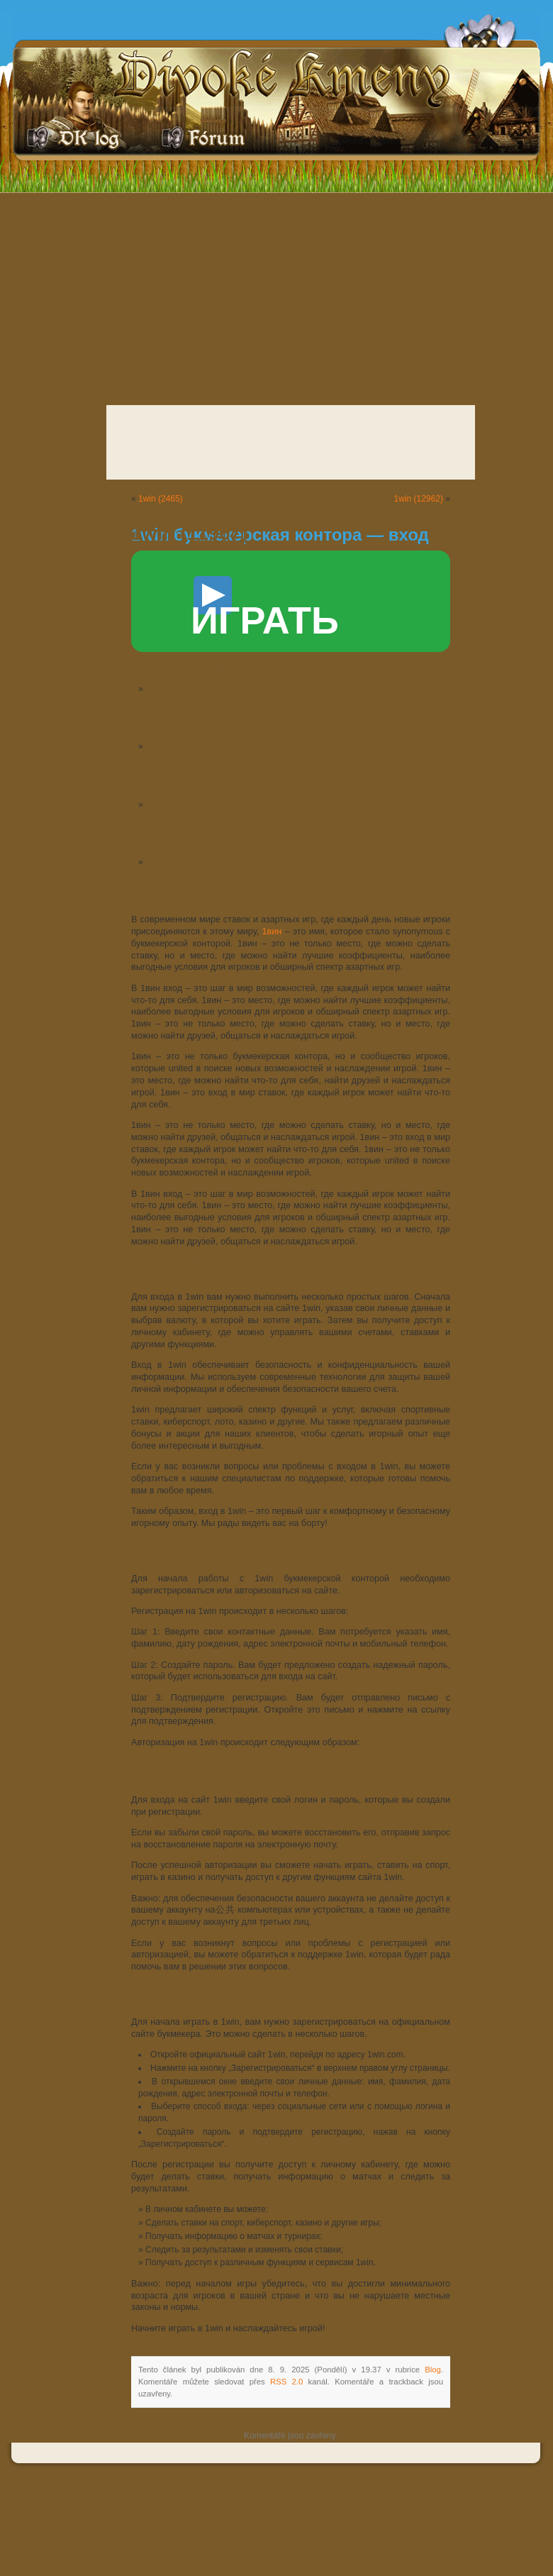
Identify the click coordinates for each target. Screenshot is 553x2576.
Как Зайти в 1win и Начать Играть (258, 894)
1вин (271, 931)
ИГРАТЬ (265, 608)
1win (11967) (189, 533)
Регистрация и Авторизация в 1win (263, 779)
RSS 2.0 (286, 2381)
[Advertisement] (276, 295)
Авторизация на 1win (213, 836)
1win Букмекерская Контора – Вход (263, 721)
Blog (433, 2369)
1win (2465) (160, 499)
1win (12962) (418, 499)
